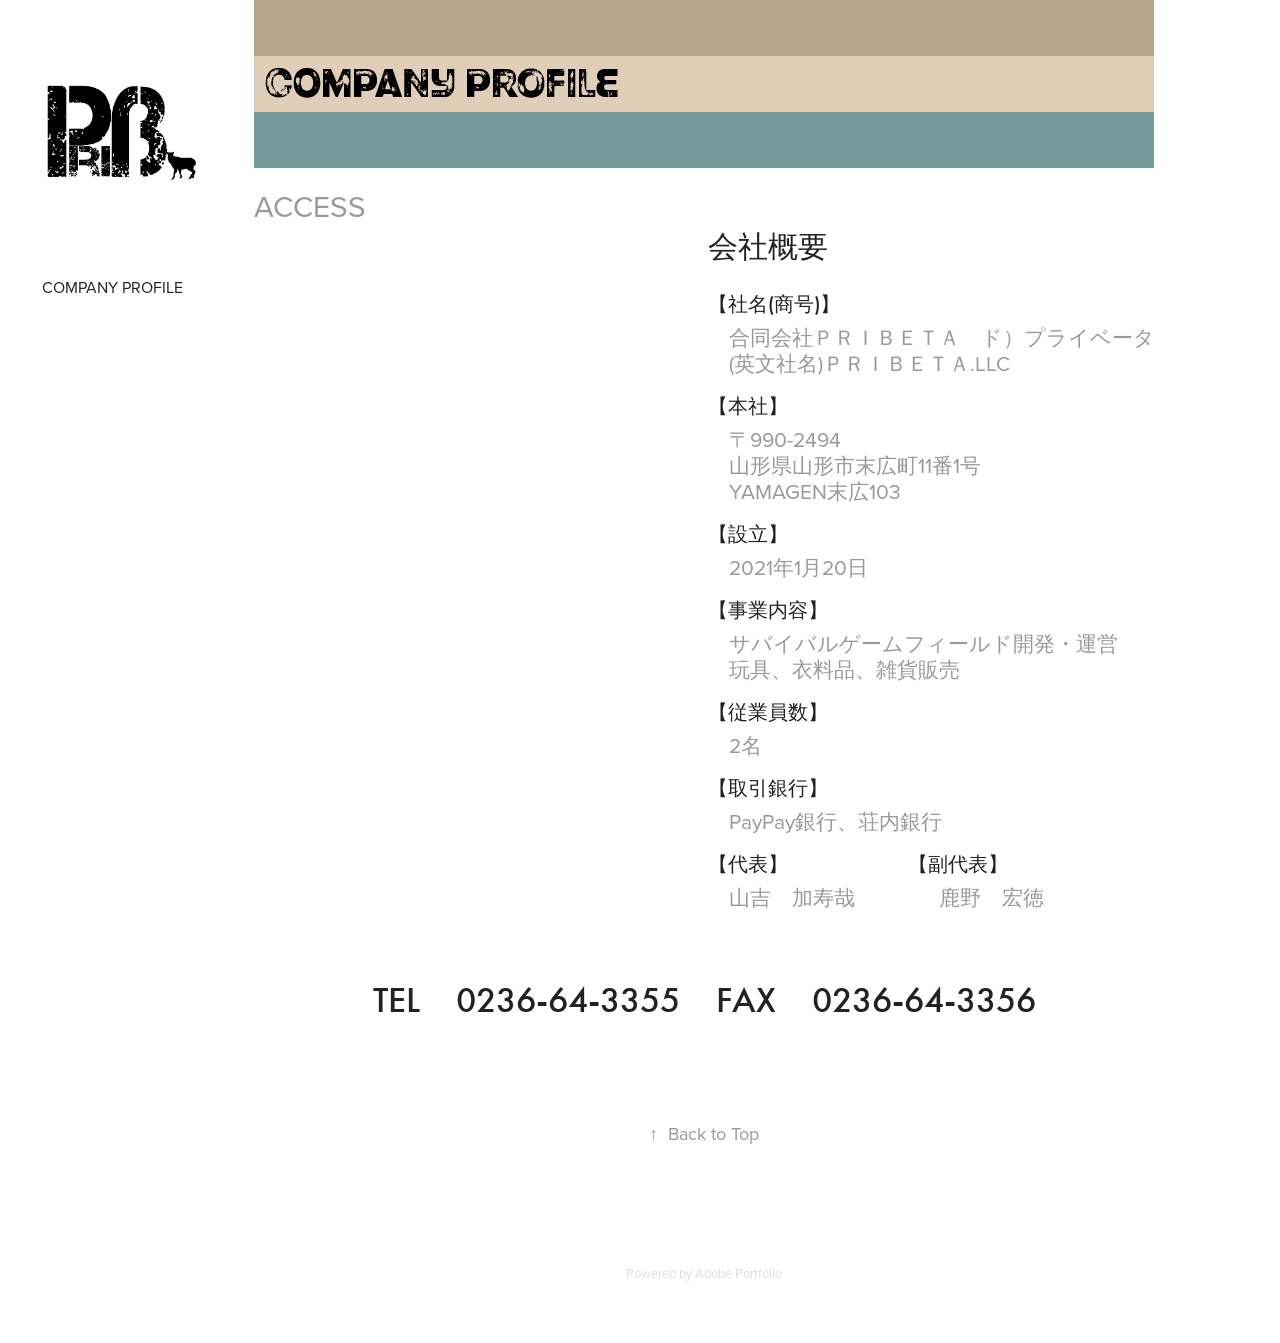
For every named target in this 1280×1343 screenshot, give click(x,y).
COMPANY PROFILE (112, 287)
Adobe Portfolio (738, 1273)
